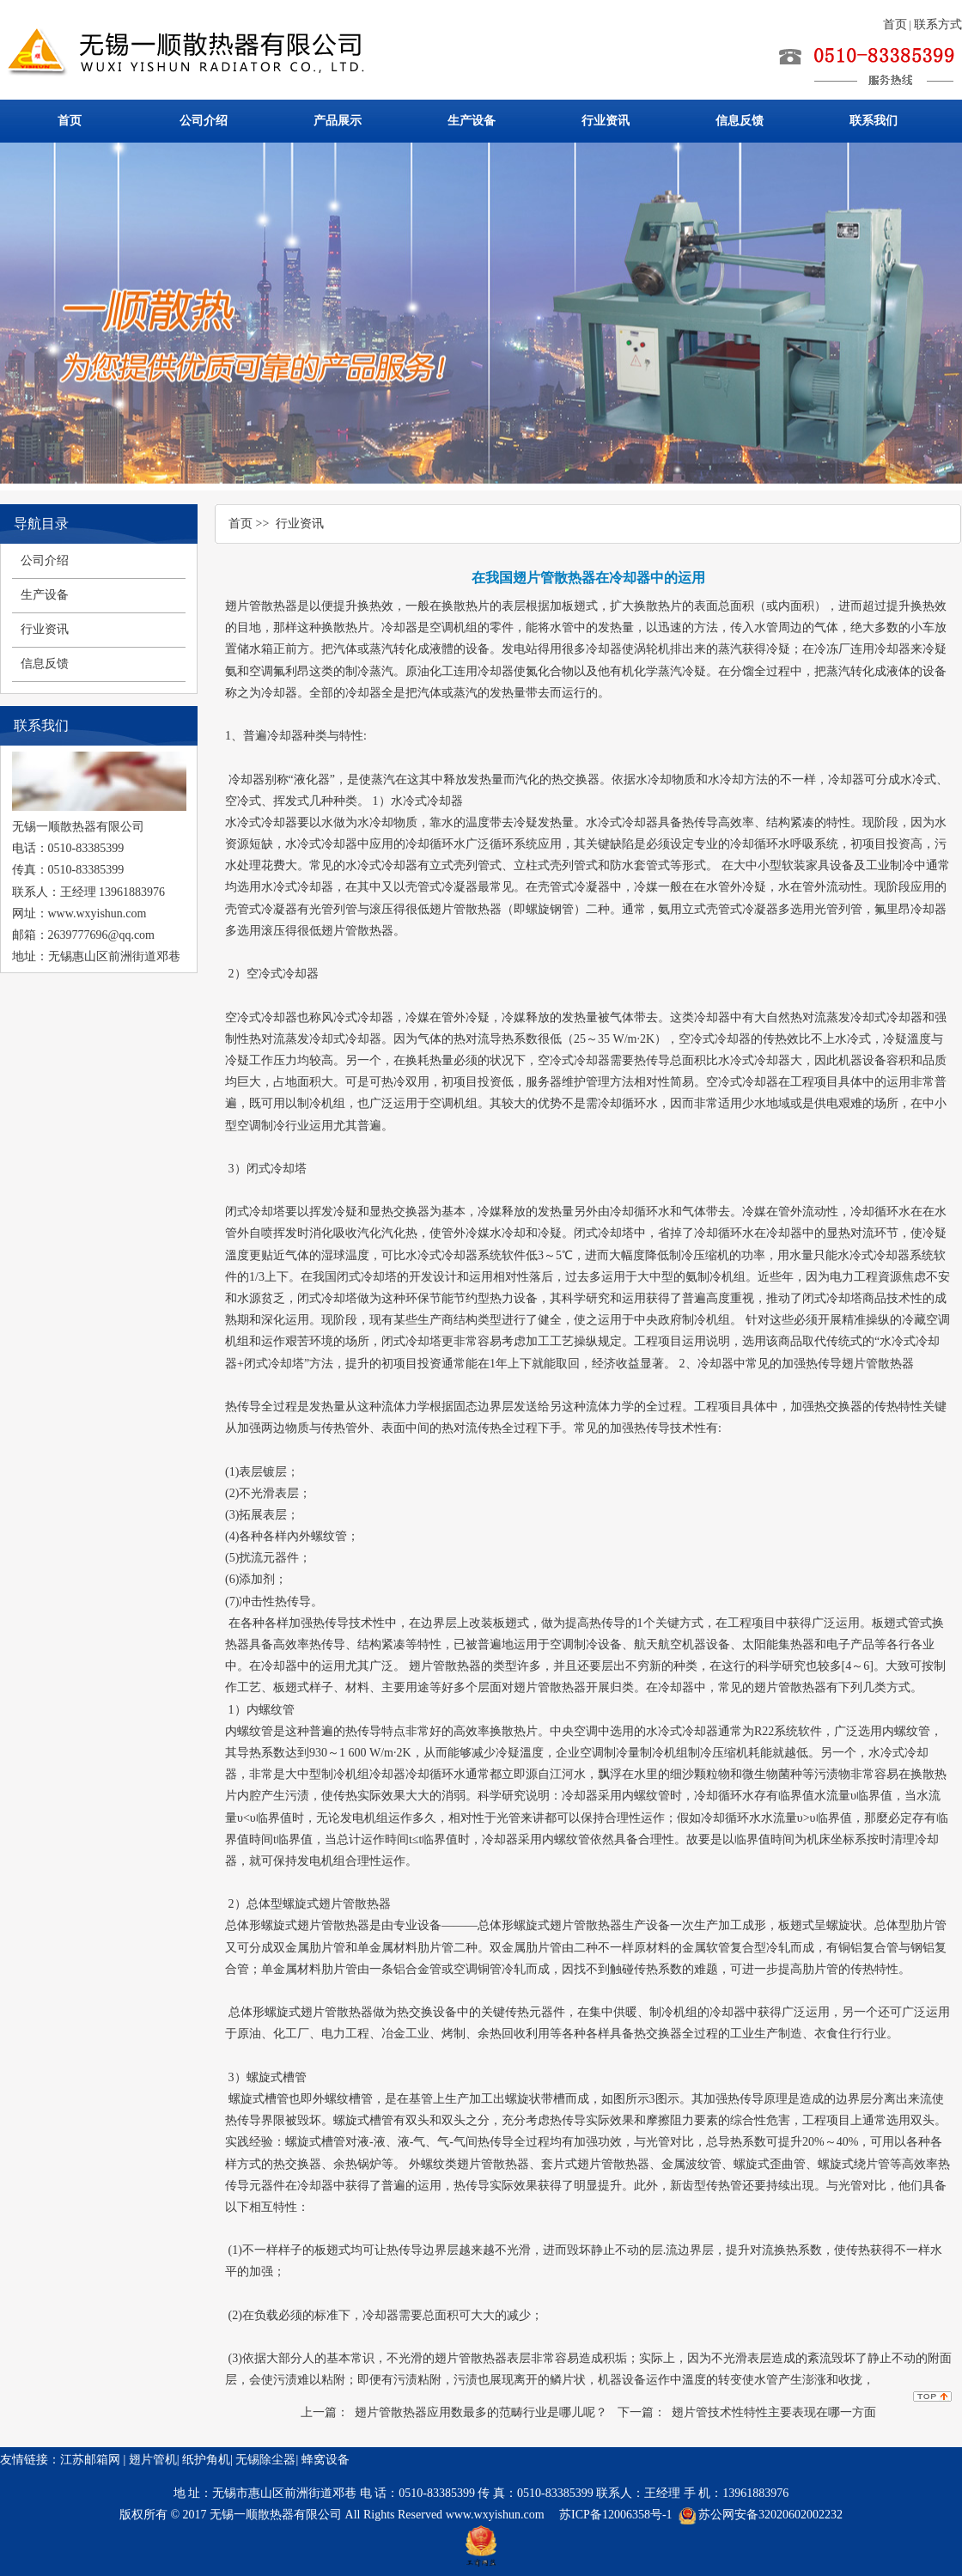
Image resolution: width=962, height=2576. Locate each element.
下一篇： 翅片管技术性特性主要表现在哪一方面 (747, 2412)
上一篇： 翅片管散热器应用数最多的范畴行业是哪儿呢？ (454, 2412)
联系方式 (938, 24)
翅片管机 (153, 2459)
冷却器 (285, 735)
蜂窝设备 (325, 2459)
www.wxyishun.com (496, 2514)
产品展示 (338, 120)
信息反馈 (739, 120)
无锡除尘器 (265, 2459)
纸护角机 (206, 2459)
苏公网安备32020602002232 (770, 2514)
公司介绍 (204, 120)
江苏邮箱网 (90, 2459)
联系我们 (873, 120)
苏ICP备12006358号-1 (615, 2514)
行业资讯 (605, 120)
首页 (895, 24)
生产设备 (472, 120)
